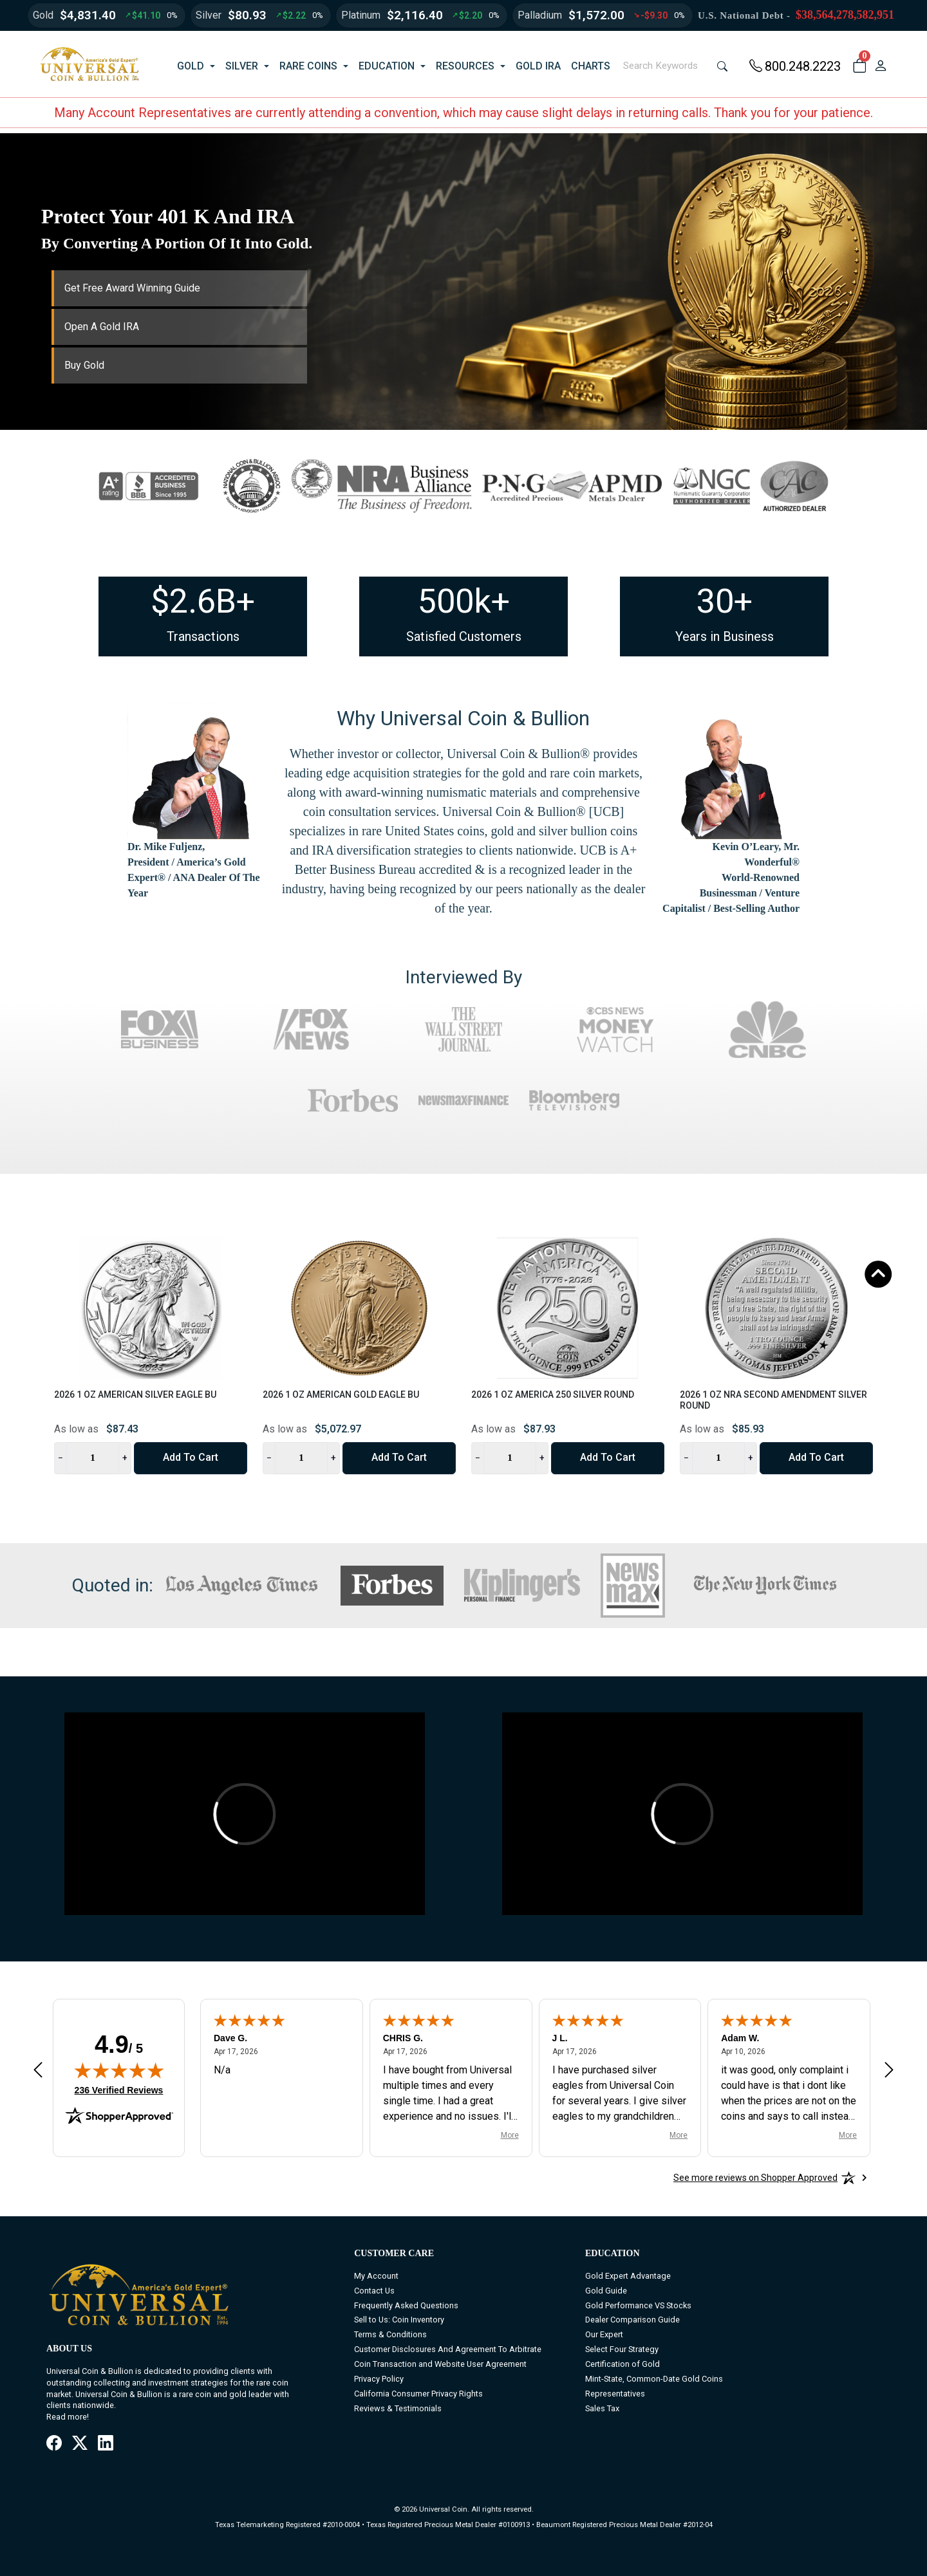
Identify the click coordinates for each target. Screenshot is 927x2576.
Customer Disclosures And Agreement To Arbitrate (447, 2349)
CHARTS (590, 66)
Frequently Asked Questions (406, 2305)
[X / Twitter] (80, 2444)
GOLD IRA (538, 66)
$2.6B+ (203, 601)
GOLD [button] (190, 66)
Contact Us (374, 2290)
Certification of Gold (622, 2364)
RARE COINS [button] (308, 66)
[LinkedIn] (105, 2444)
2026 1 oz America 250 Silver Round (552, 1394)
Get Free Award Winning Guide (132, 288)
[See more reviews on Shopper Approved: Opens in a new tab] (755, 2178)
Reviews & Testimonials (398, 2408)
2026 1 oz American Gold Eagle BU (341, 1394)
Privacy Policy (379, 2379)
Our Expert (604, 2334)
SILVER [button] (241, 66)
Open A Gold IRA (101, 326)
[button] (859, 66)
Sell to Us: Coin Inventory (399, 2319)
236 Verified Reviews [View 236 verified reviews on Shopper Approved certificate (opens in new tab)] (119, 2089)
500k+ (464, 601)
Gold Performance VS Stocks (638, 2305)
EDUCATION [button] (387, 66)
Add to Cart (190, 1457)
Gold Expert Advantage (628, 2276)
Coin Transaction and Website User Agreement (440, 2364)
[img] (119, 2070)
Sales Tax (602, 2408)
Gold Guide (606, 2290)
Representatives (615, 2393)
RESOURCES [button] (465, 66)
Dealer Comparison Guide (632, 2319)
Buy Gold (84, 365)
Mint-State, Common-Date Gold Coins (654, 2379)
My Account (376, 2276)
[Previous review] (38, 2069)
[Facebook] (54, 2444)
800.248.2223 (795, 66)
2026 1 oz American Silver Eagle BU (135, 1394)
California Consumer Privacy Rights (418, 2393)
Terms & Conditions (390, 2334)
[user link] (880, 66)
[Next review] (889, 2069)
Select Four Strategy (622, 2349)
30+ (725, 601)
